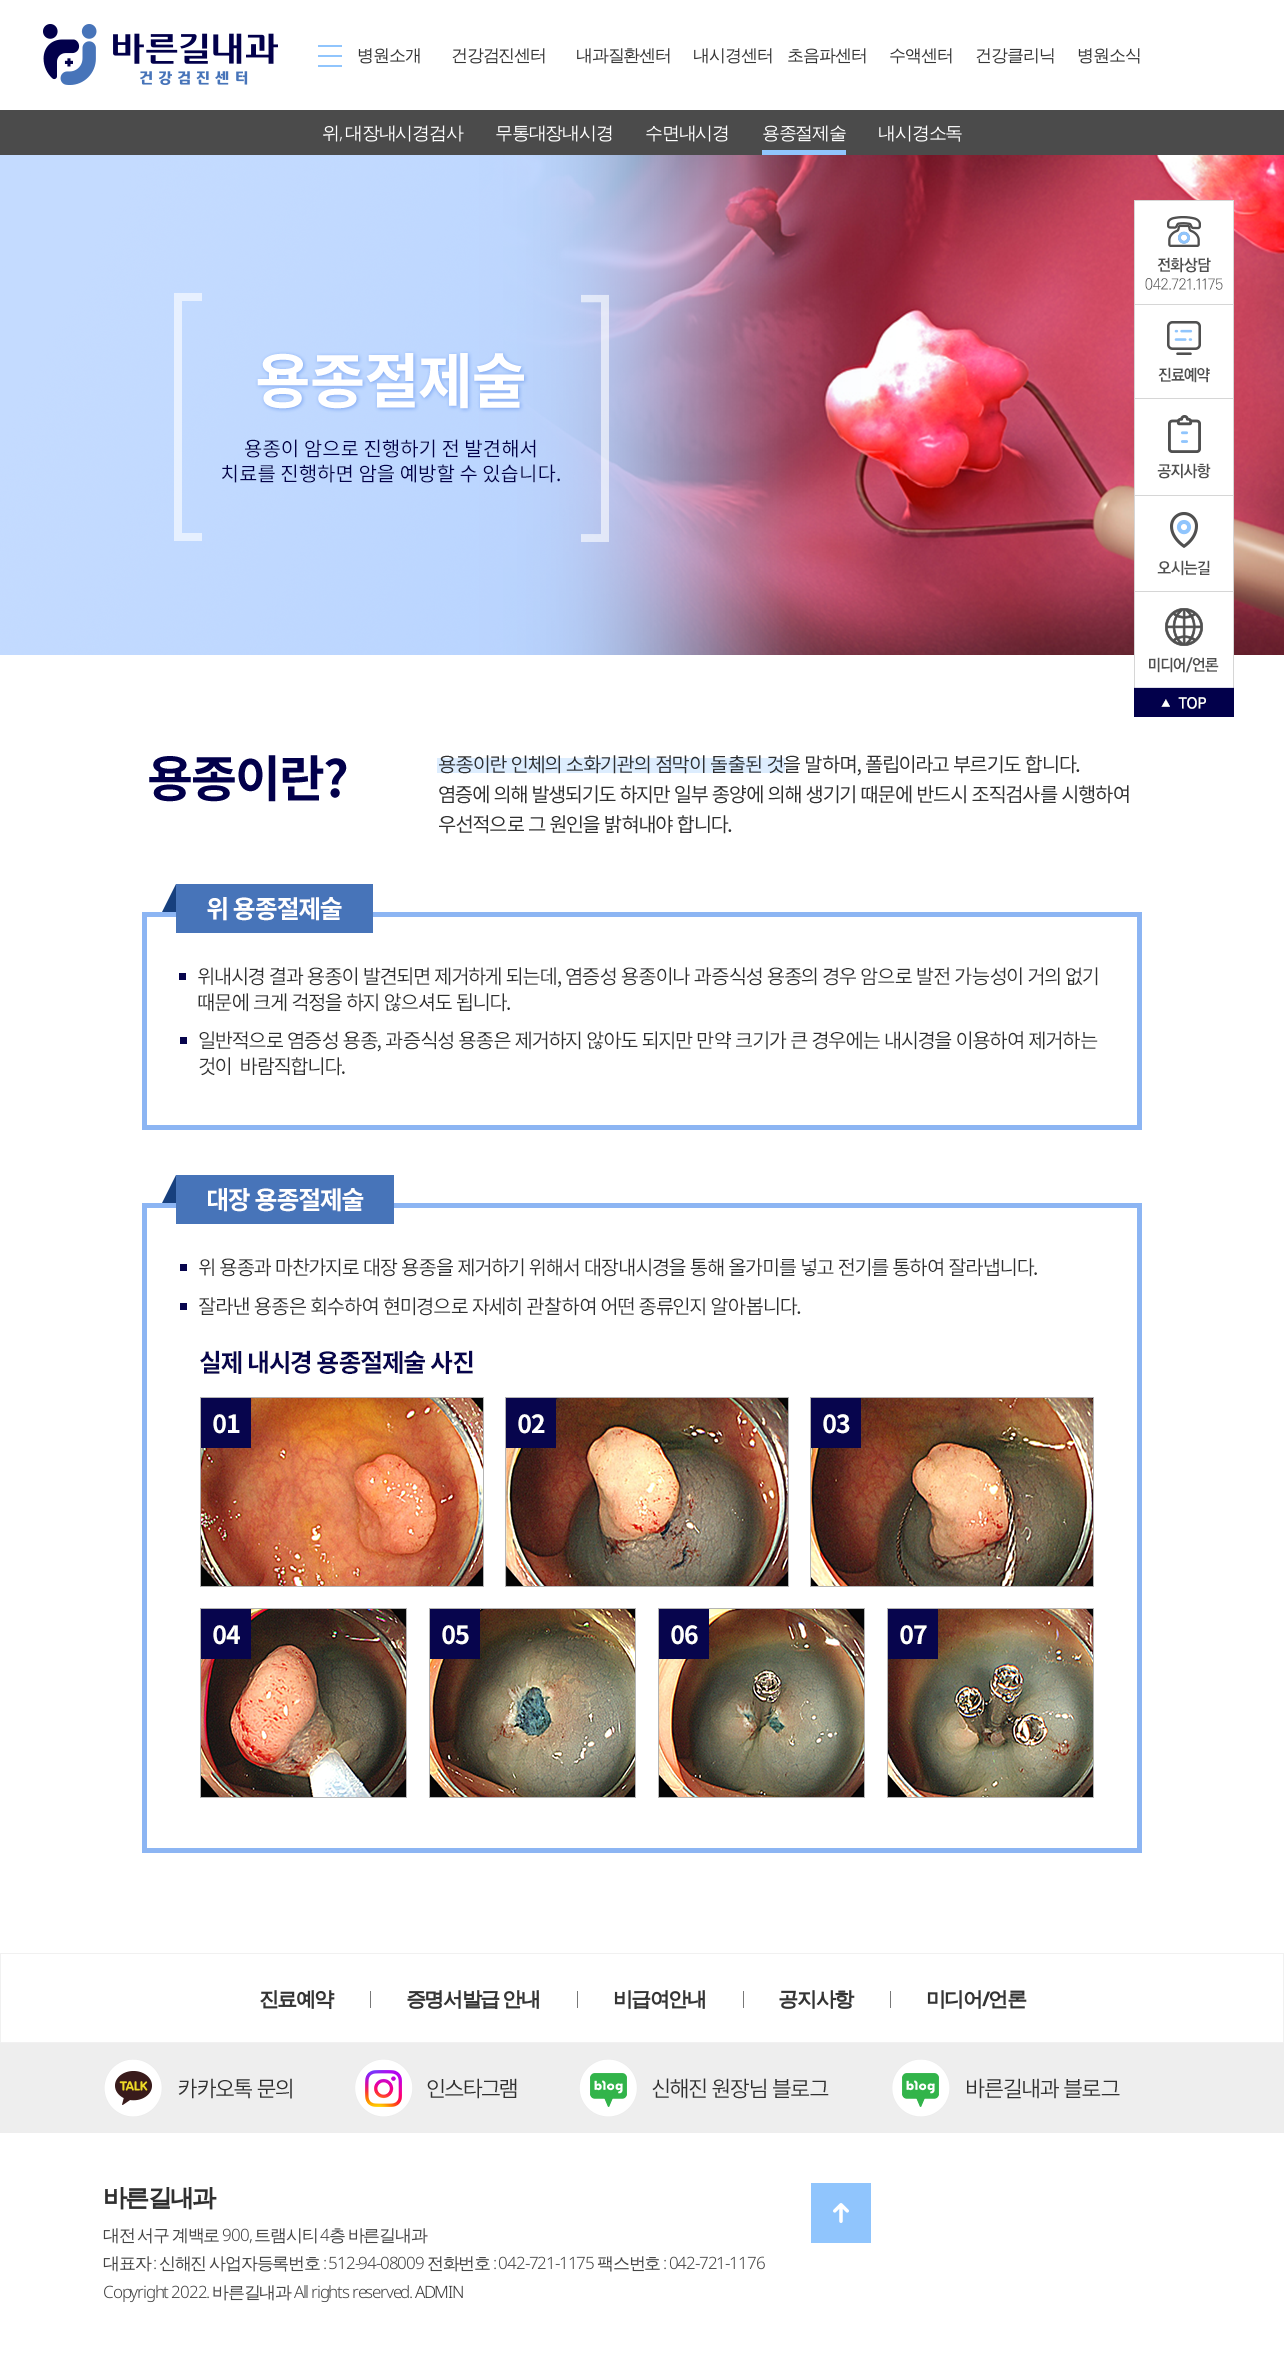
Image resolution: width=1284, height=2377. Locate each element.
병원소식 (1108, 54)
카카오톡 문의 (198, 2088)
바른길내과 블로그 (1006, 2088)
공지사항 (1184, 252)
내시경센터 (732, 54)
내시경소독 (920, 132)
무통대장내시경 (553, 132)
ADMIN (439, 2291)
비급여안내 (659, 1998)
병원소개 (388, 54)
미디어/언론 (976, 1998)
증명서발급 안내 (473, 1998)
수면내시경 (687, 132)
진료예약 (1184, 352)
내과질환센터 (623, 54)
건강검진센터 (498, 54)
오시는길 (1184, 544)
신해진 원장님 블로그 (704, 2088)
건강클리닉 (1014, 54)
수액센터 (920, 54)
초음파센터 (826, 54)
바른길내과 (160, 54)
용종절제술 (804, 132)
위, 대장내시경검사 (392, 132)
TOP (1184, 702)
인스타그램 (1184, 639)
